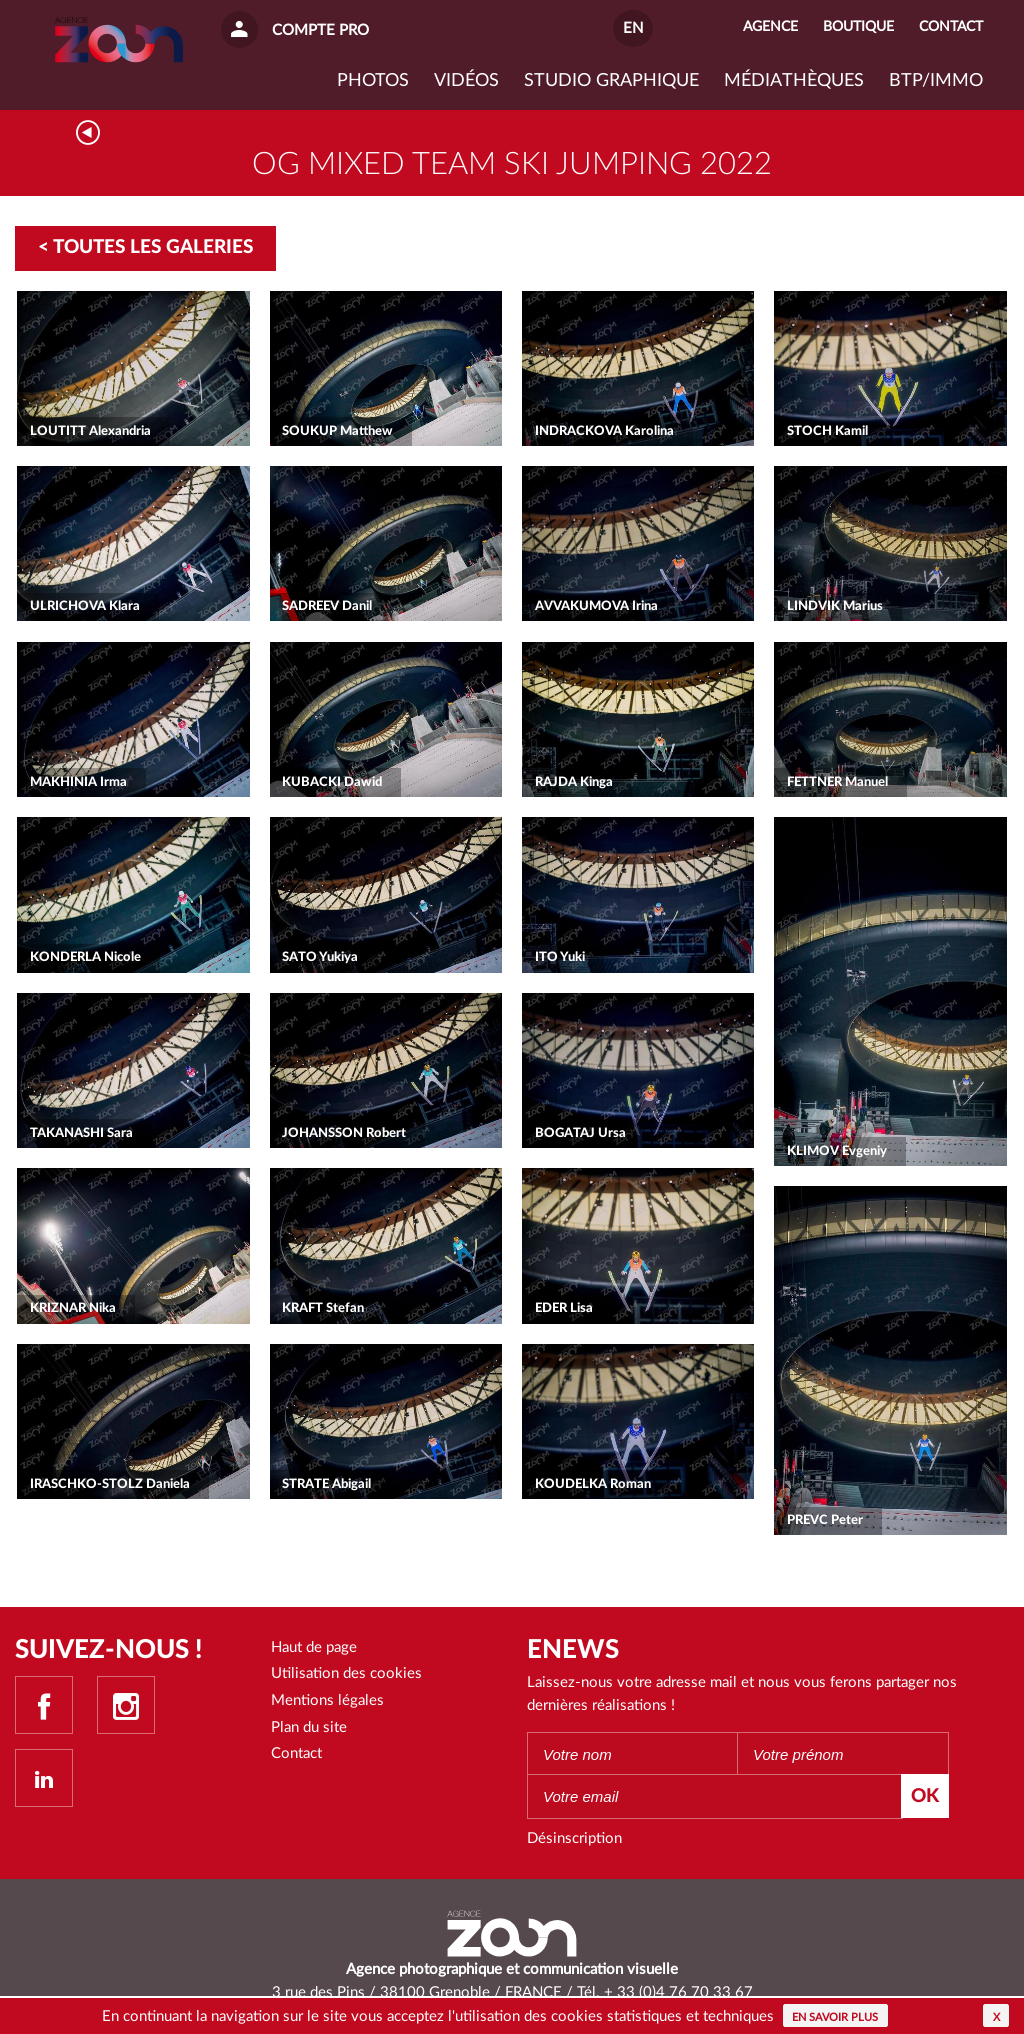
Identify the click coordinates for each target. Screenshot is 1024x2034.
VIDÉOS (466, 81)
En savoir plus (835, 2017)
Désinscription (574, 1838)
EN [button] (633, 28)
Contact (296, 1753)
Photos (373, 81)
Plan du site (309, 1727)
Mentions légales (327, 1700)
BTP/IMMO (936, 81)
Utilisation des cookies (346, 1673)
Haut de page (314, 1647)
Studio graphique (611, 81)
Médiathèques (794, 81)
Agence (770, 27)
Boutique (858, 27)
